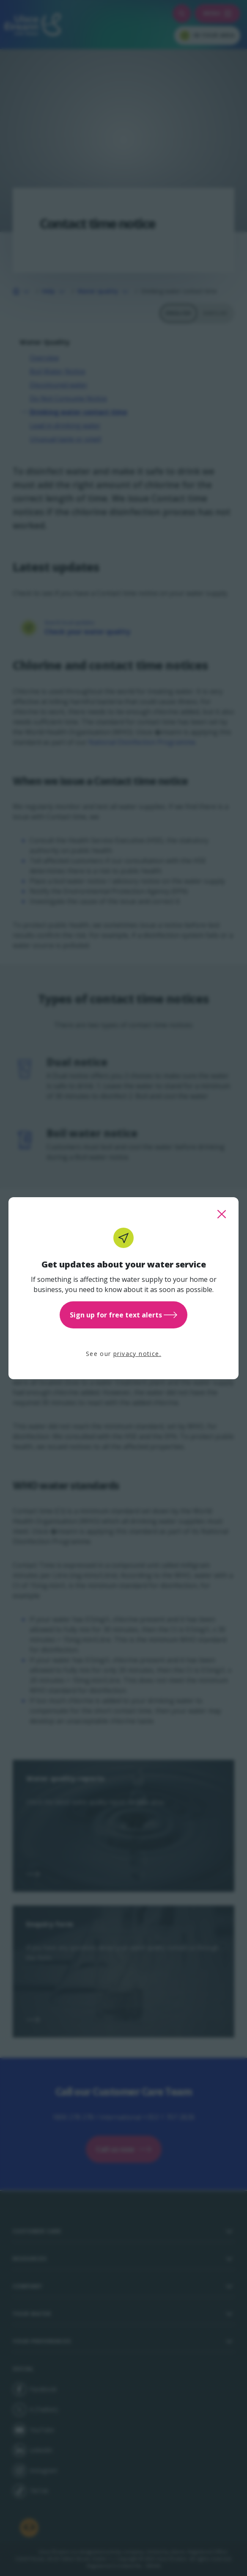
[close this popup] (221, 1214)
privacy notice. (137, 1354)
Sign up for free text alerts (123, 1315)
